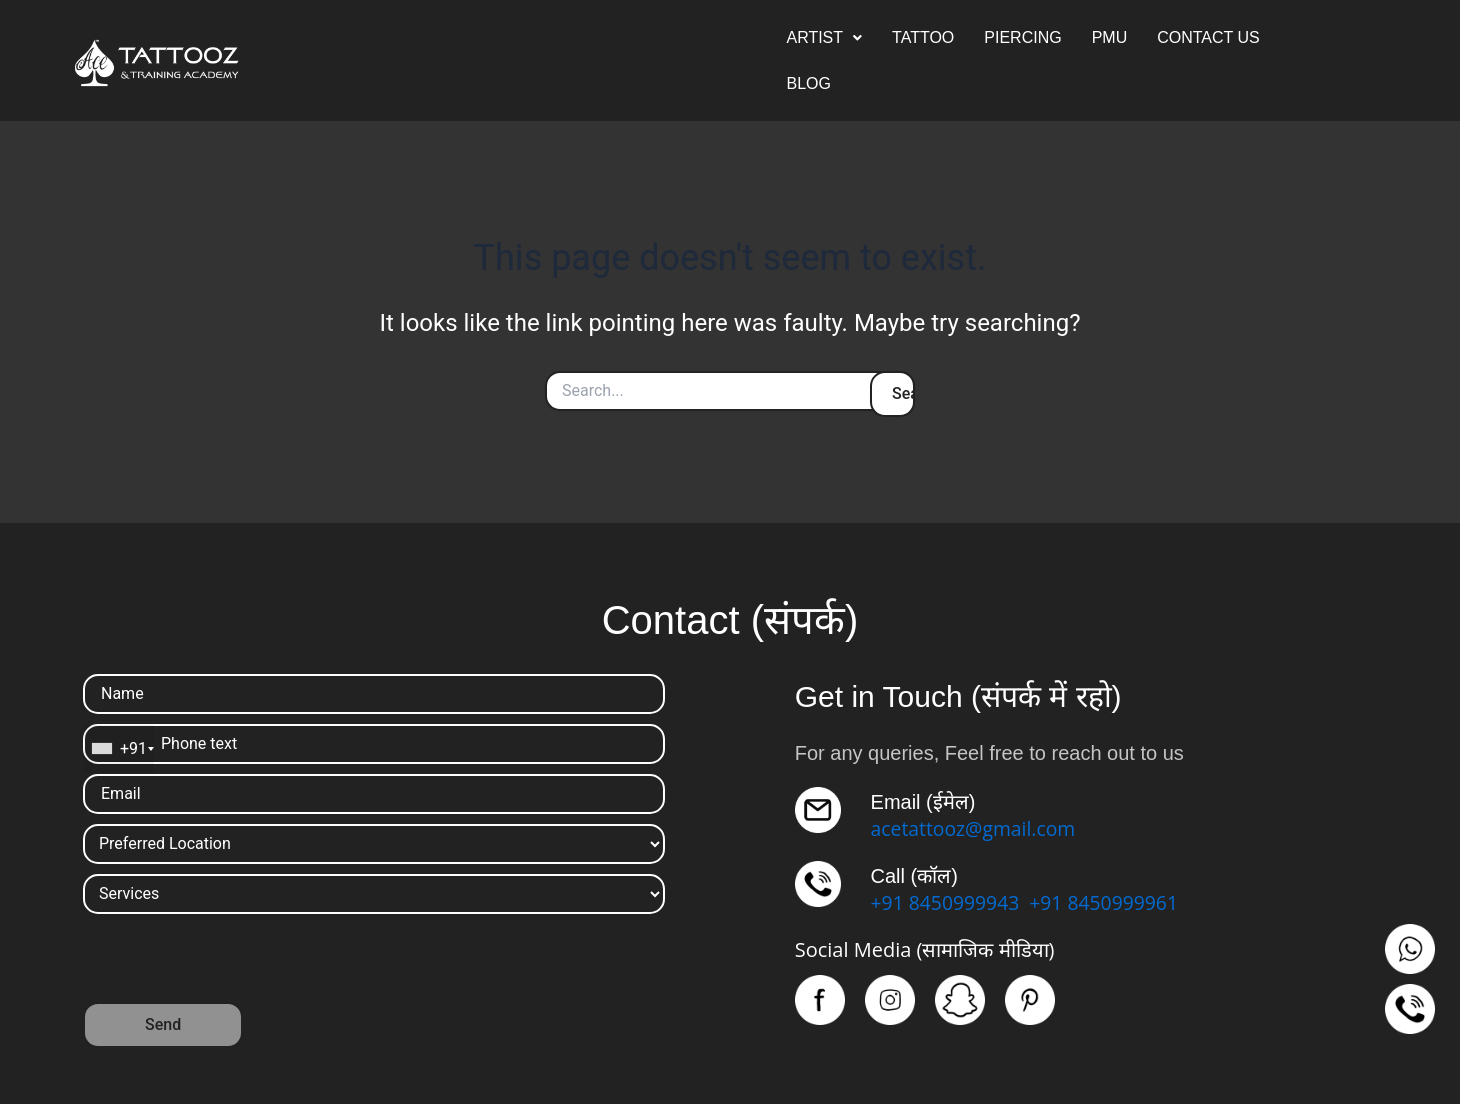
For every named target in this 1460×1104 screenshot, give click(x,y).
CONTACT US (1208, 37)
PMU (1110, 37)
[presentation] (235, 963)
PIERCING (1022, 37)
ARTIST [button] (824, 37)
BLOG (808, 83)
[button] (824, 38)
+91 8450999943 (948, 902)
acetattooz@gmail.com (977, 828)
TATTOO (923, 37)
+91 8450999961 (1111, 902)
